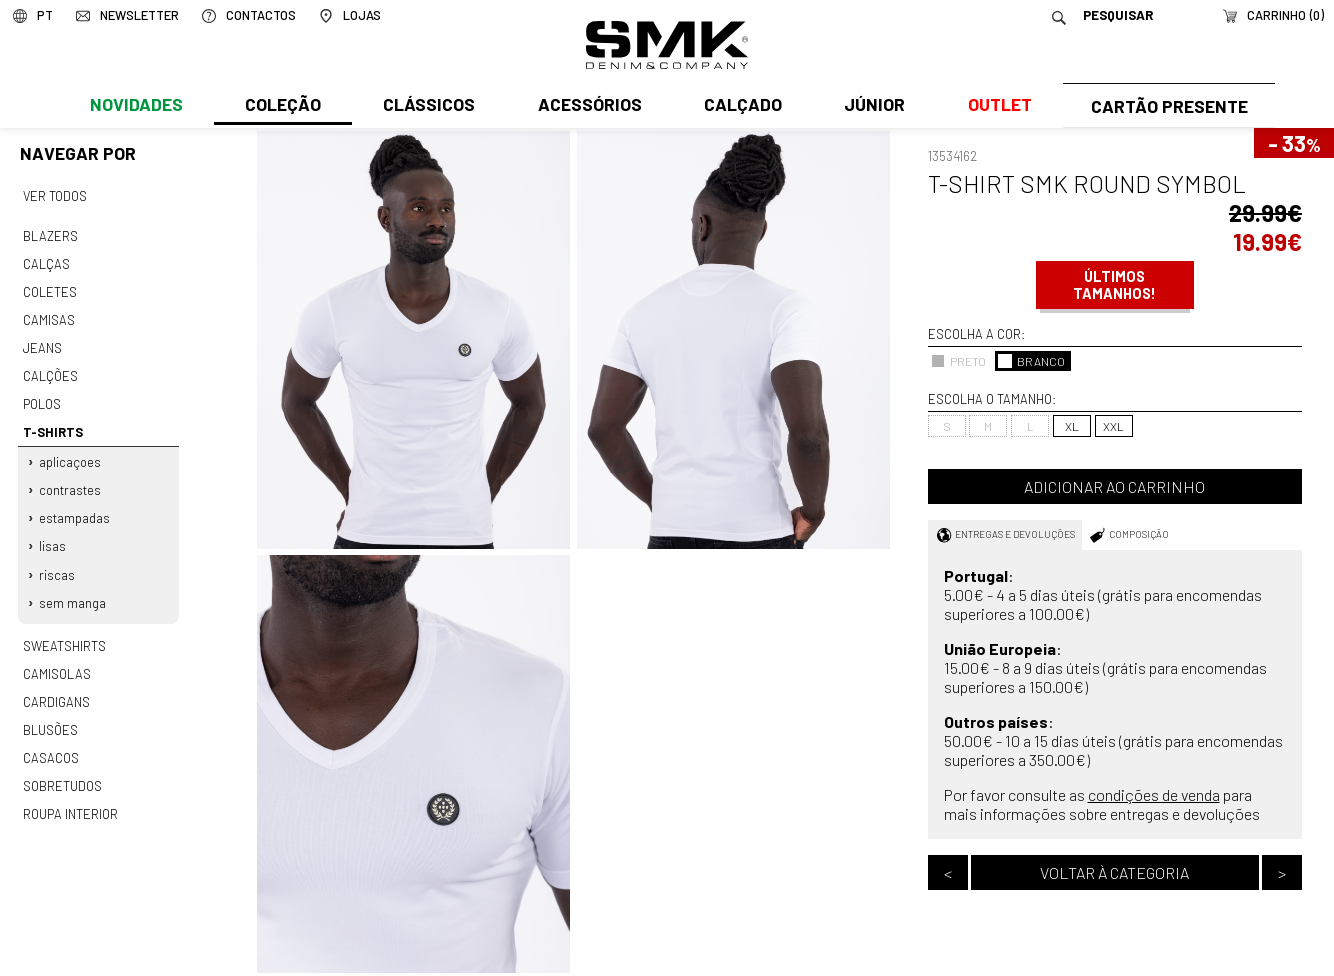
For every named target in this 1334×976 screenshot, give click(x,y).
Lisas (53, 535)
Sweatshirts (64, 632)
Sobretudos (62, 768)
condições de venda (1154, 794)
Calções (50, 370)
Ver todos (55, 195)
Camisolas (56, 659)
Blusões (50, 713)
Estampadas (75, 508)
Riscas (58, 563)
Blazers (50, 234)
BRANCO (1031, 361)
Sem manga (73, 590)
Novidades (135, 107)
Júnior (870, 107)
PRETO (958, 361)
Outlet (994, 107)
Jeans (42, 343)
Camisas (48, 315)
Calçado (739, 107)
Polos (42, 397)
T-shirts (52, 424)
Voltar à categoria (1114, 872)
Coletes (50, 288)
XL (1072, 426)
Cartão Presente (1166, 107)
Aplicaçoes (71, 453)
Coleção (282, 107)
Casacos (50, 740)
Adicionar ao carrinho (1114, 486)
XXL (1113, 426)
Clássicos (427, 107)
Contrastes (71, 480)
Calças (45, 261)
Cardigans (55, 686)
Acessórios (587, 107)
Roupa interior (70, 795)
